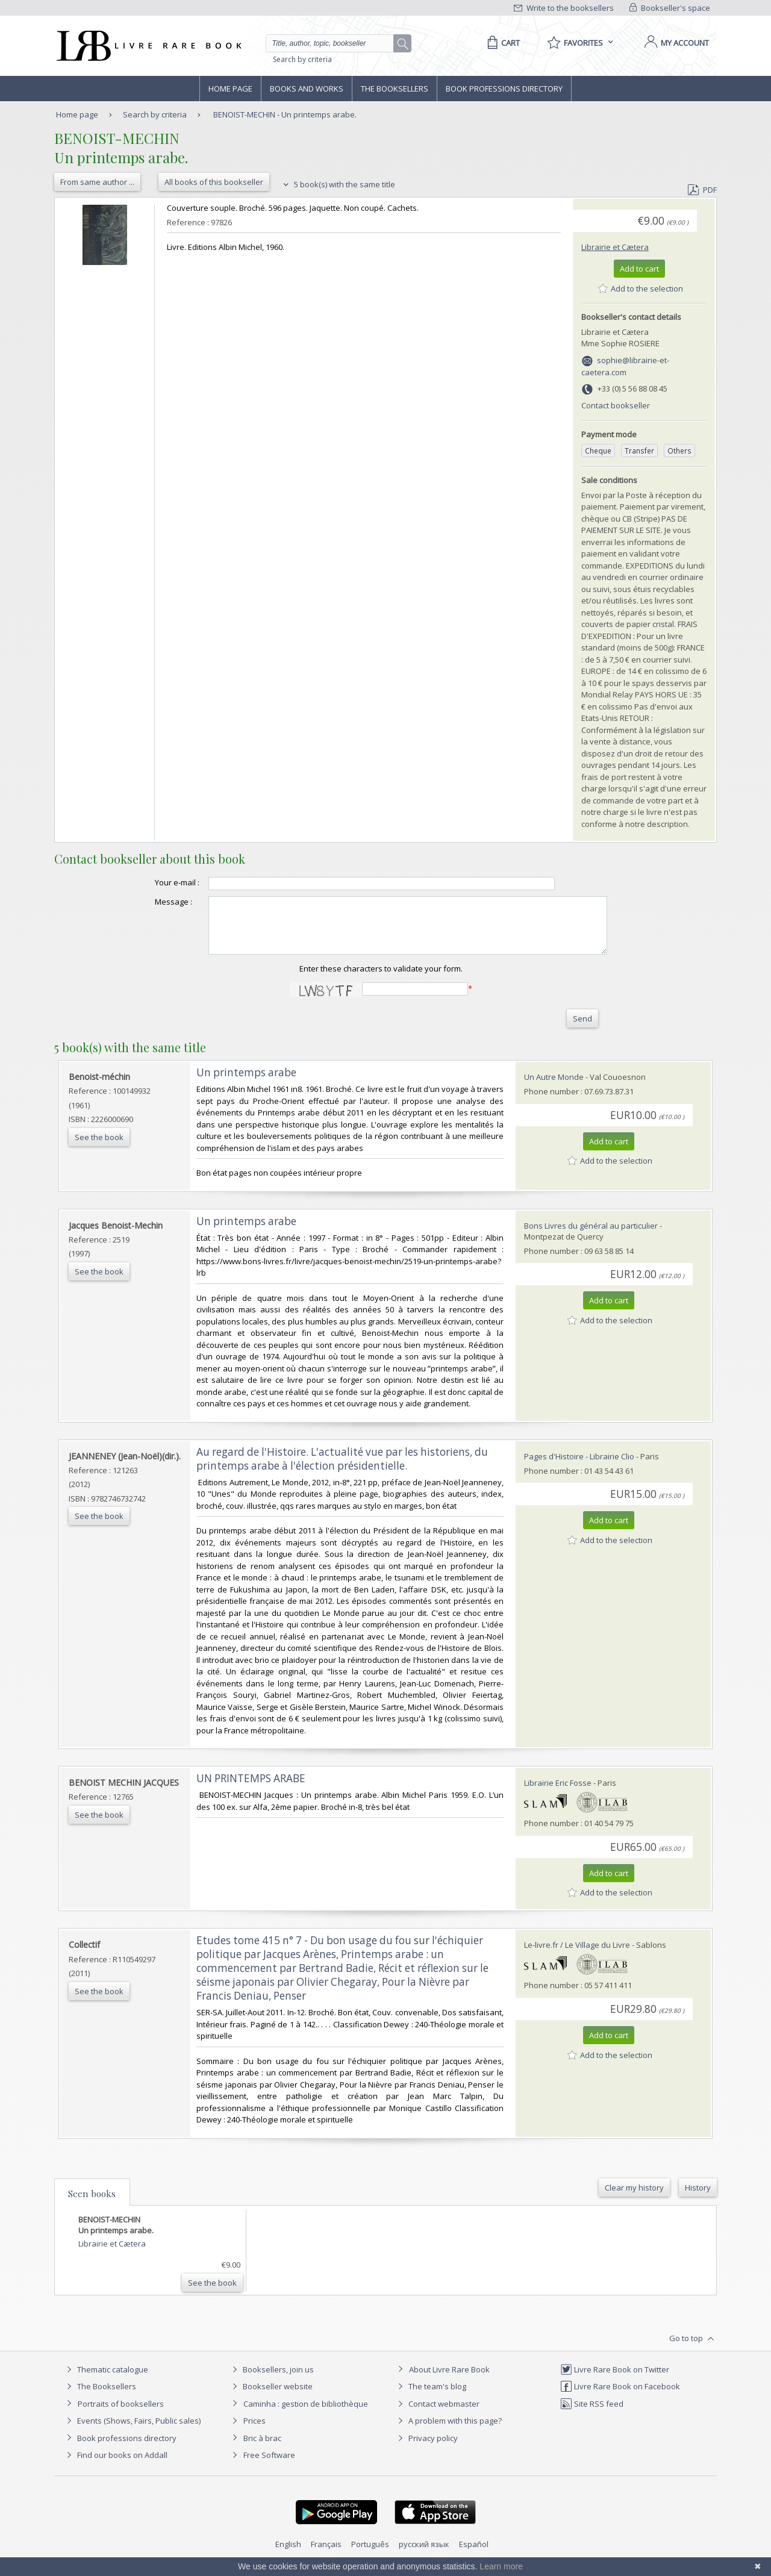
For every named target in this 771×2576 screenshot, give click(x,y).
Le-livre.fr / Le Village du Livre (577, 1955)
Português (370, 2554)
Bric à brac (262, 2448)
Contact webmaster (437, 2415)
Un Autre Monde (554, 1087)
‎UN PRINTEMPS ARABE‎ (250, 1789)
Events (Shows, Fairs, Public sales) (132, 2431)
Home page (230, 88)
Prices (254, 2431)
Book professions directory (504, 88)
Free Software (269, 2465)
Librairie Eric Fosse (558, 1793)
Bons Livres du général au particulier (591, 1236)
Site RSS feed (591, 2415)
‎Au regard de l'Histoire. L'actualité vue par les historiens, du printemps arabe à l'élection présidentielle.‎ (342, 1469)
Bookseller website (271, 2397)
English (288, 2554)
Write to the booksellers (564, 7)
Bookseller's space (669, 7)
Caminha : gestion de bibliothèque (305, 2414)
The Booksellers (394, 88)
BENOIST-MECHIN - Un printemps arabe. (285, 114)
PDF (702, 189)
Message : (149, 901)
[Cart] (501, 43)
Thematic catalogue (105, 2380)
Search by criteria (302, 59)
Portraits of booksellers (121, 2414)
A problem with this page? (448, 2431)
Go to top (693, 2350)
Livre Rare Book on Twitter (614, 2380)
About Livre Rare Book (449, 2380)
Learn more (501, 2566)
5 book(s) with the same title (337, 184)
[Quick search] (335, 43)
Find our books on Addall (115, 2466)
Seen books (92, 2204)
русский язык (424, 2554)
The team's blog (430, 2397)
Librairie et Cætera (615, 247)
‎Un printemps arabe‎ (246, 1083)
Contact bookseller (615, 405)
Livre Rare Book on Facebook (620, 2397)
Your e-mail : (153, 882)
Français (326, 2554)
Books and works (306, 88)
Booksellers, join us (271, 2380)
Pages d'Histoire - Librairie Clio (579, 1467)
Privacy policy (426, 2449)
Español (474, 2554)
